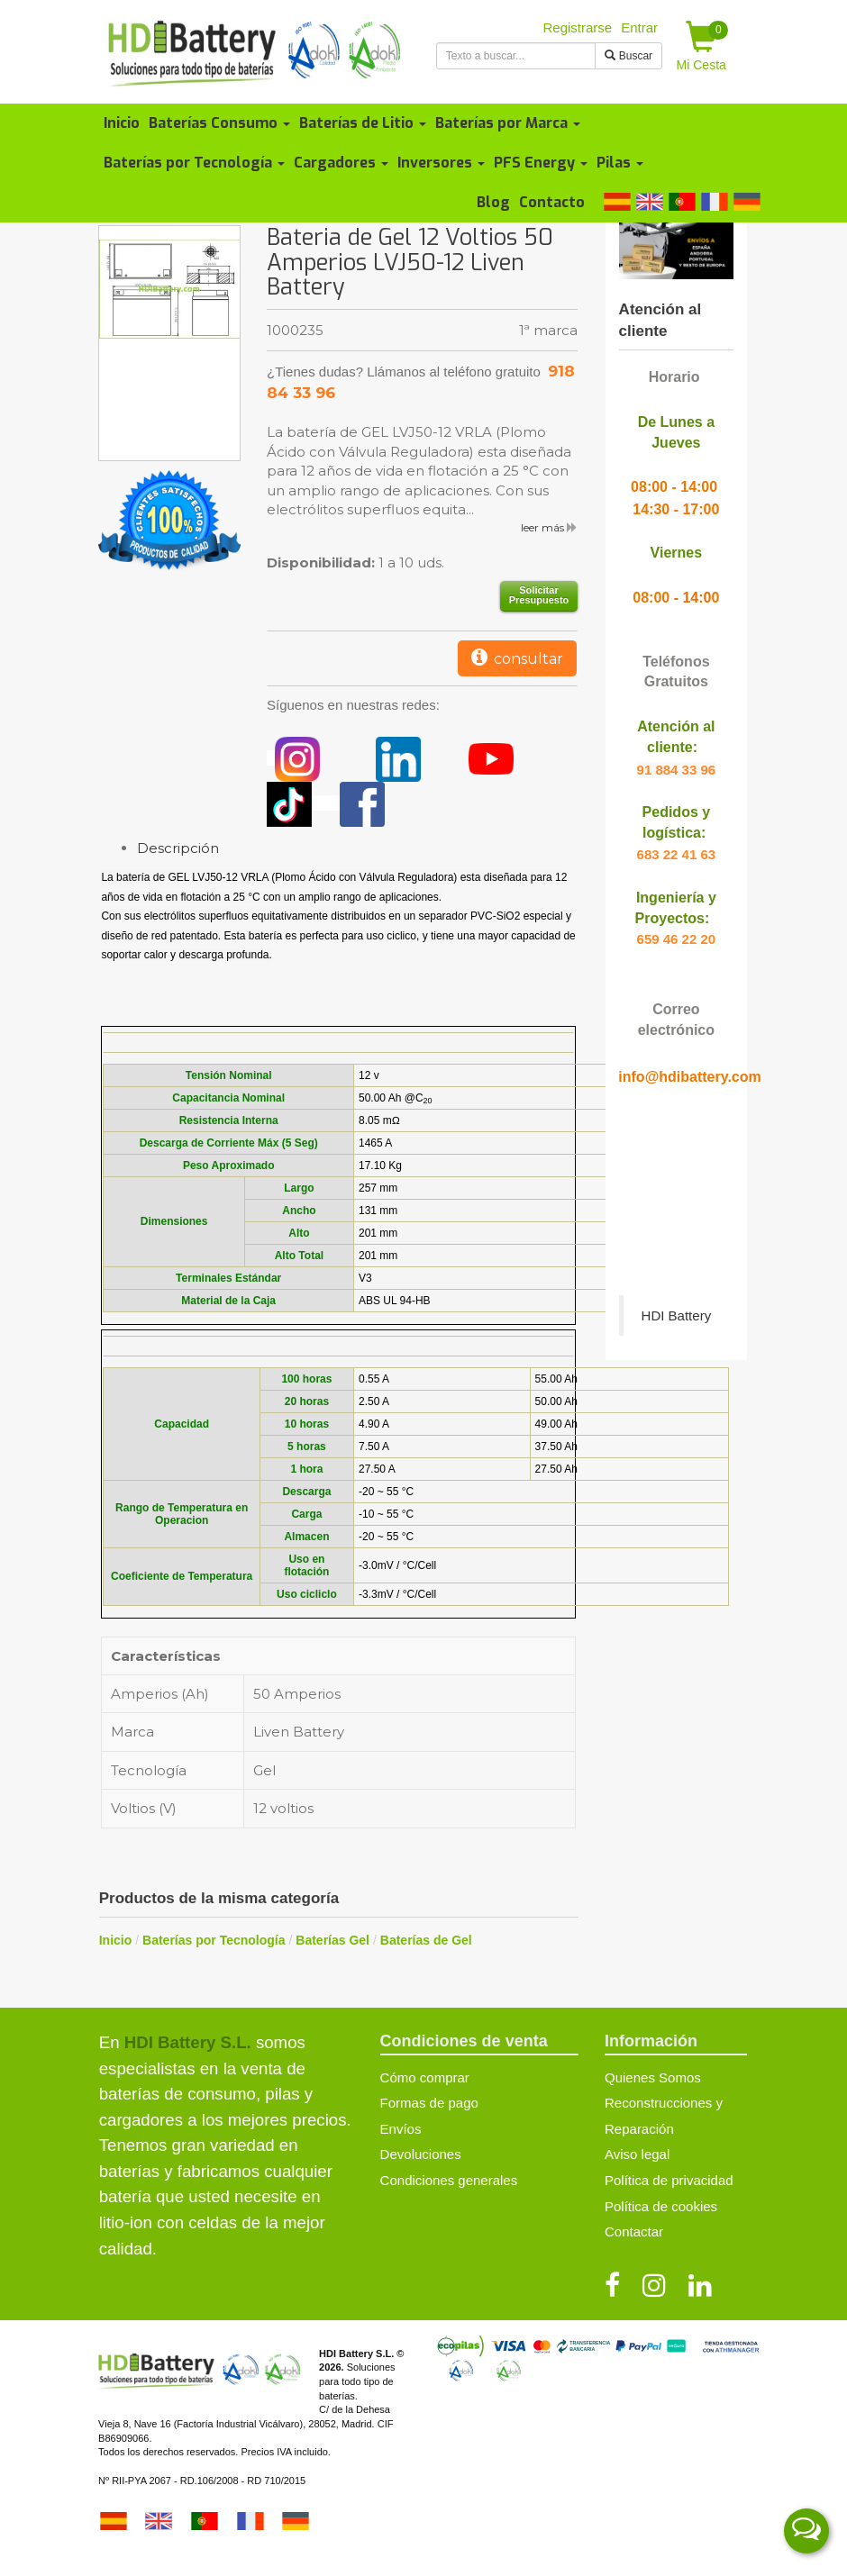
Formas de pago (429, 2102)
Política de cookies (661, 2206)
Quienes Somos (653, 2077)
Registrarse (578, 27)
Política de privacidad (669, 2180)
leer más (549, 527)
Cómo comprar (424, 2077)
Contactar (634, 2231)
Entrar (639, 27)
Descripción (178, 848)
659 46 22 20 (676, 939)
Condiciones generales (449, 2180)
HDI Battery (677, 1315)
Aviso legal (637, 2154)
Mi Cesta (703, 46)
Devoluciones (420, 2154)
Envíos (401, 2128)
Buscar (628, 56)
